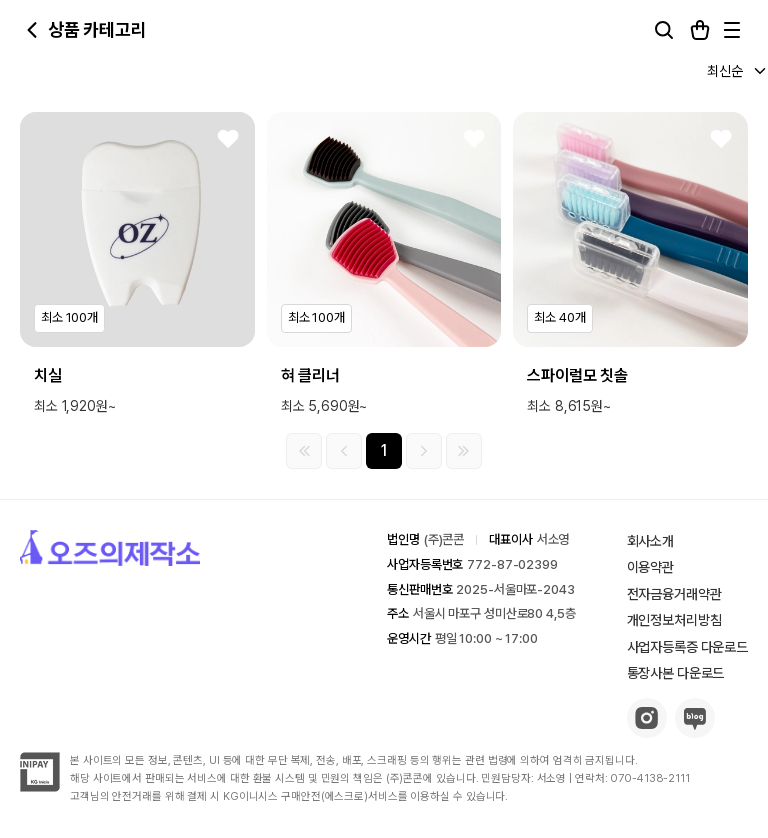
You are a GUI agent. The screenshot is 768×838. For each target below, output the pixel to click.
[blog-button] (695, 732)
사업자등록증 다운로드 (687, 647)
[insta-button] (647, 732)
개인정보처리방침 (674, 620)
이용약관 (650, 567)
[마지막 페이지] (464, 451)
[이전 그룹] (344, 451)
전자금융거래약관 (674, 594)
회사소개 (650, 541)
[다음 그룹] (424, 451)
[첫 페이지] (304, 451)
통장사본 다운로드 (676, 673)
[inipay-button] (40, 786)
